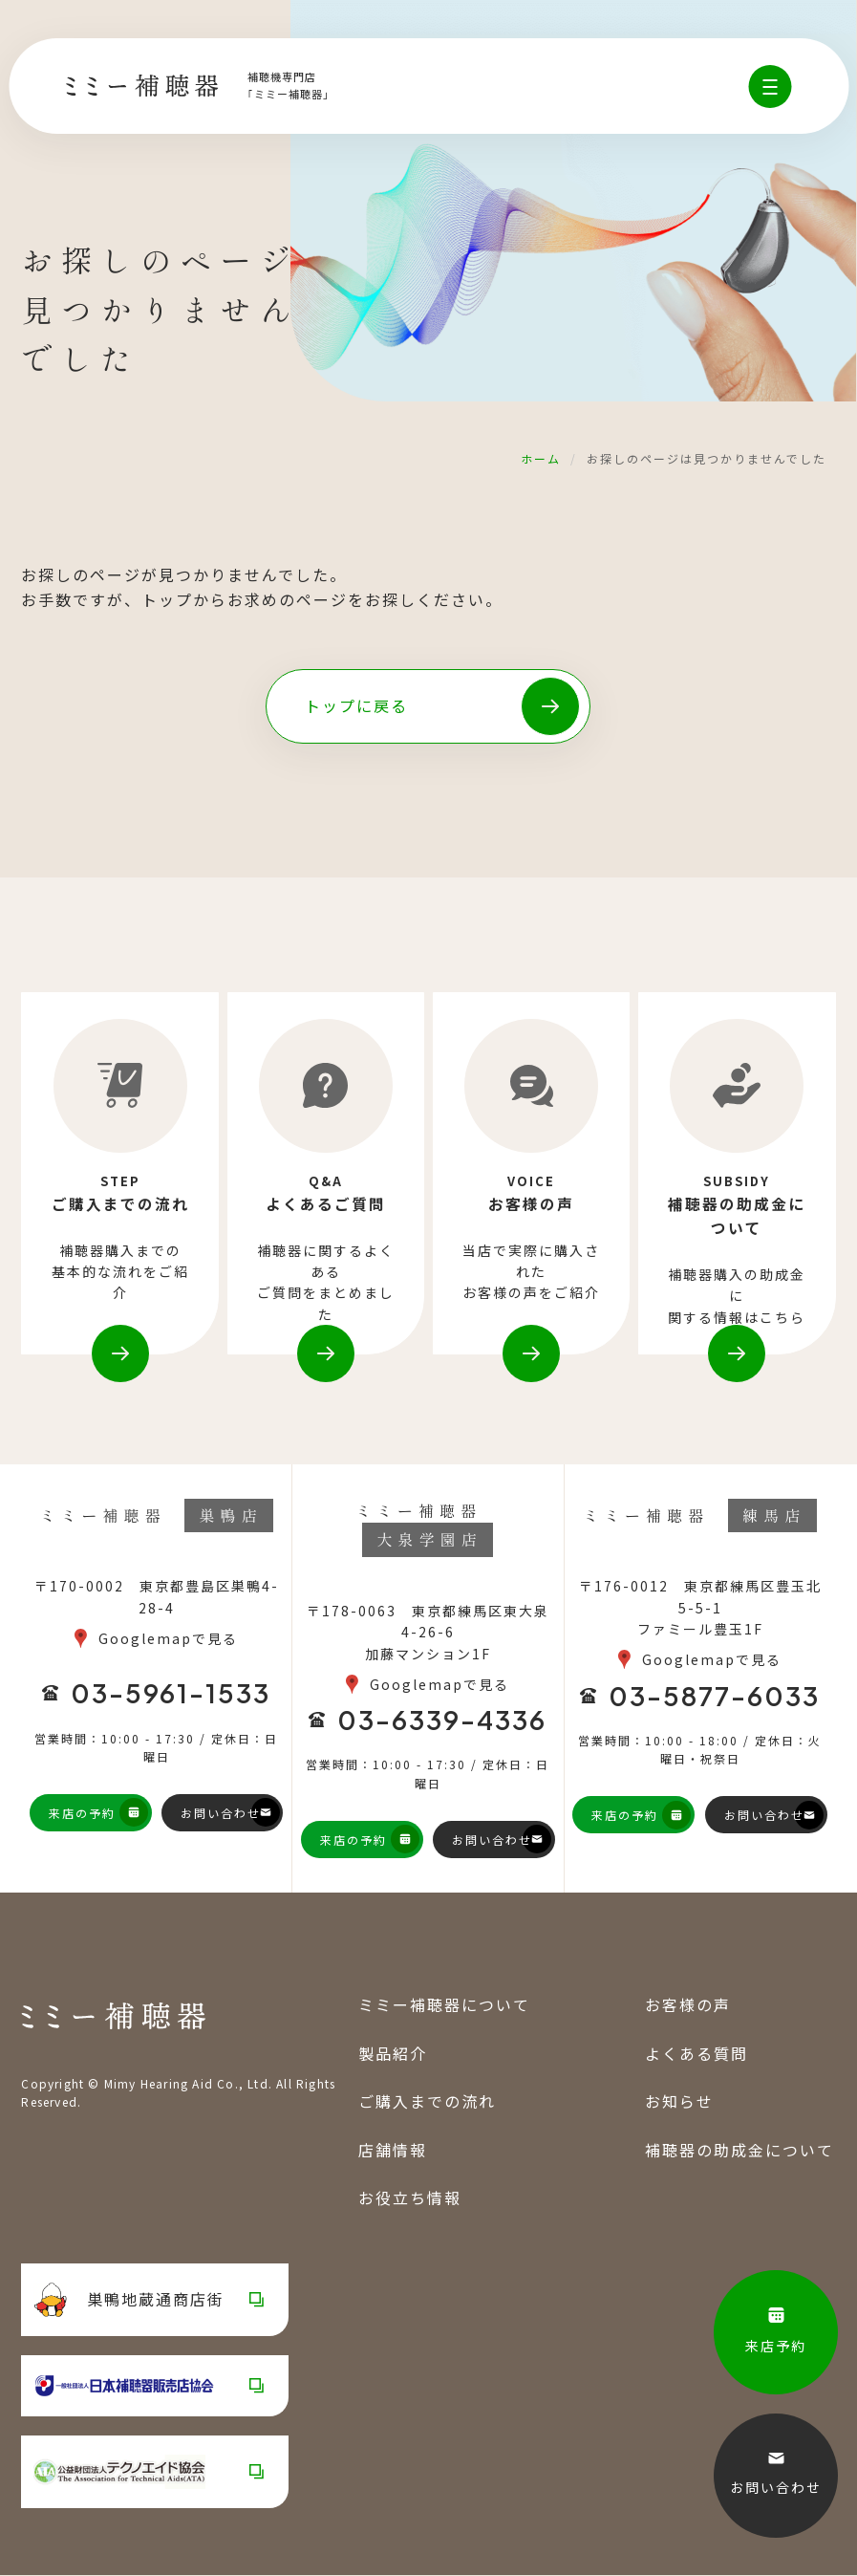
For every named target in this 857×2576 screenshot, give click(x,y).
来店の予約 (82, 1814)
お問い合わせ (221, 1814)
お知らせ (679, 2101)
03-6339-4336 (441, 1721)
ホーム (541, 458)
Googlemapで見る (168, 1639)
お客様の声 (688, 2005)
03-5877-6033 (714, 1696)
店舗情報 (392, 2150)
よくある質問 (696, 2054)
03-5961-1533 (170, 1694)
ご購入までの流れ (427, 2101)
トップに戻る (356, 705)
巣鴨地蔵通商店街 (129, 2301)
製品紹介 (392, 2054)
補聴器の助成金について (739, 2150)
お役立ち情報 (409, 2198)
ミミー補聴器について (444, 2005)
